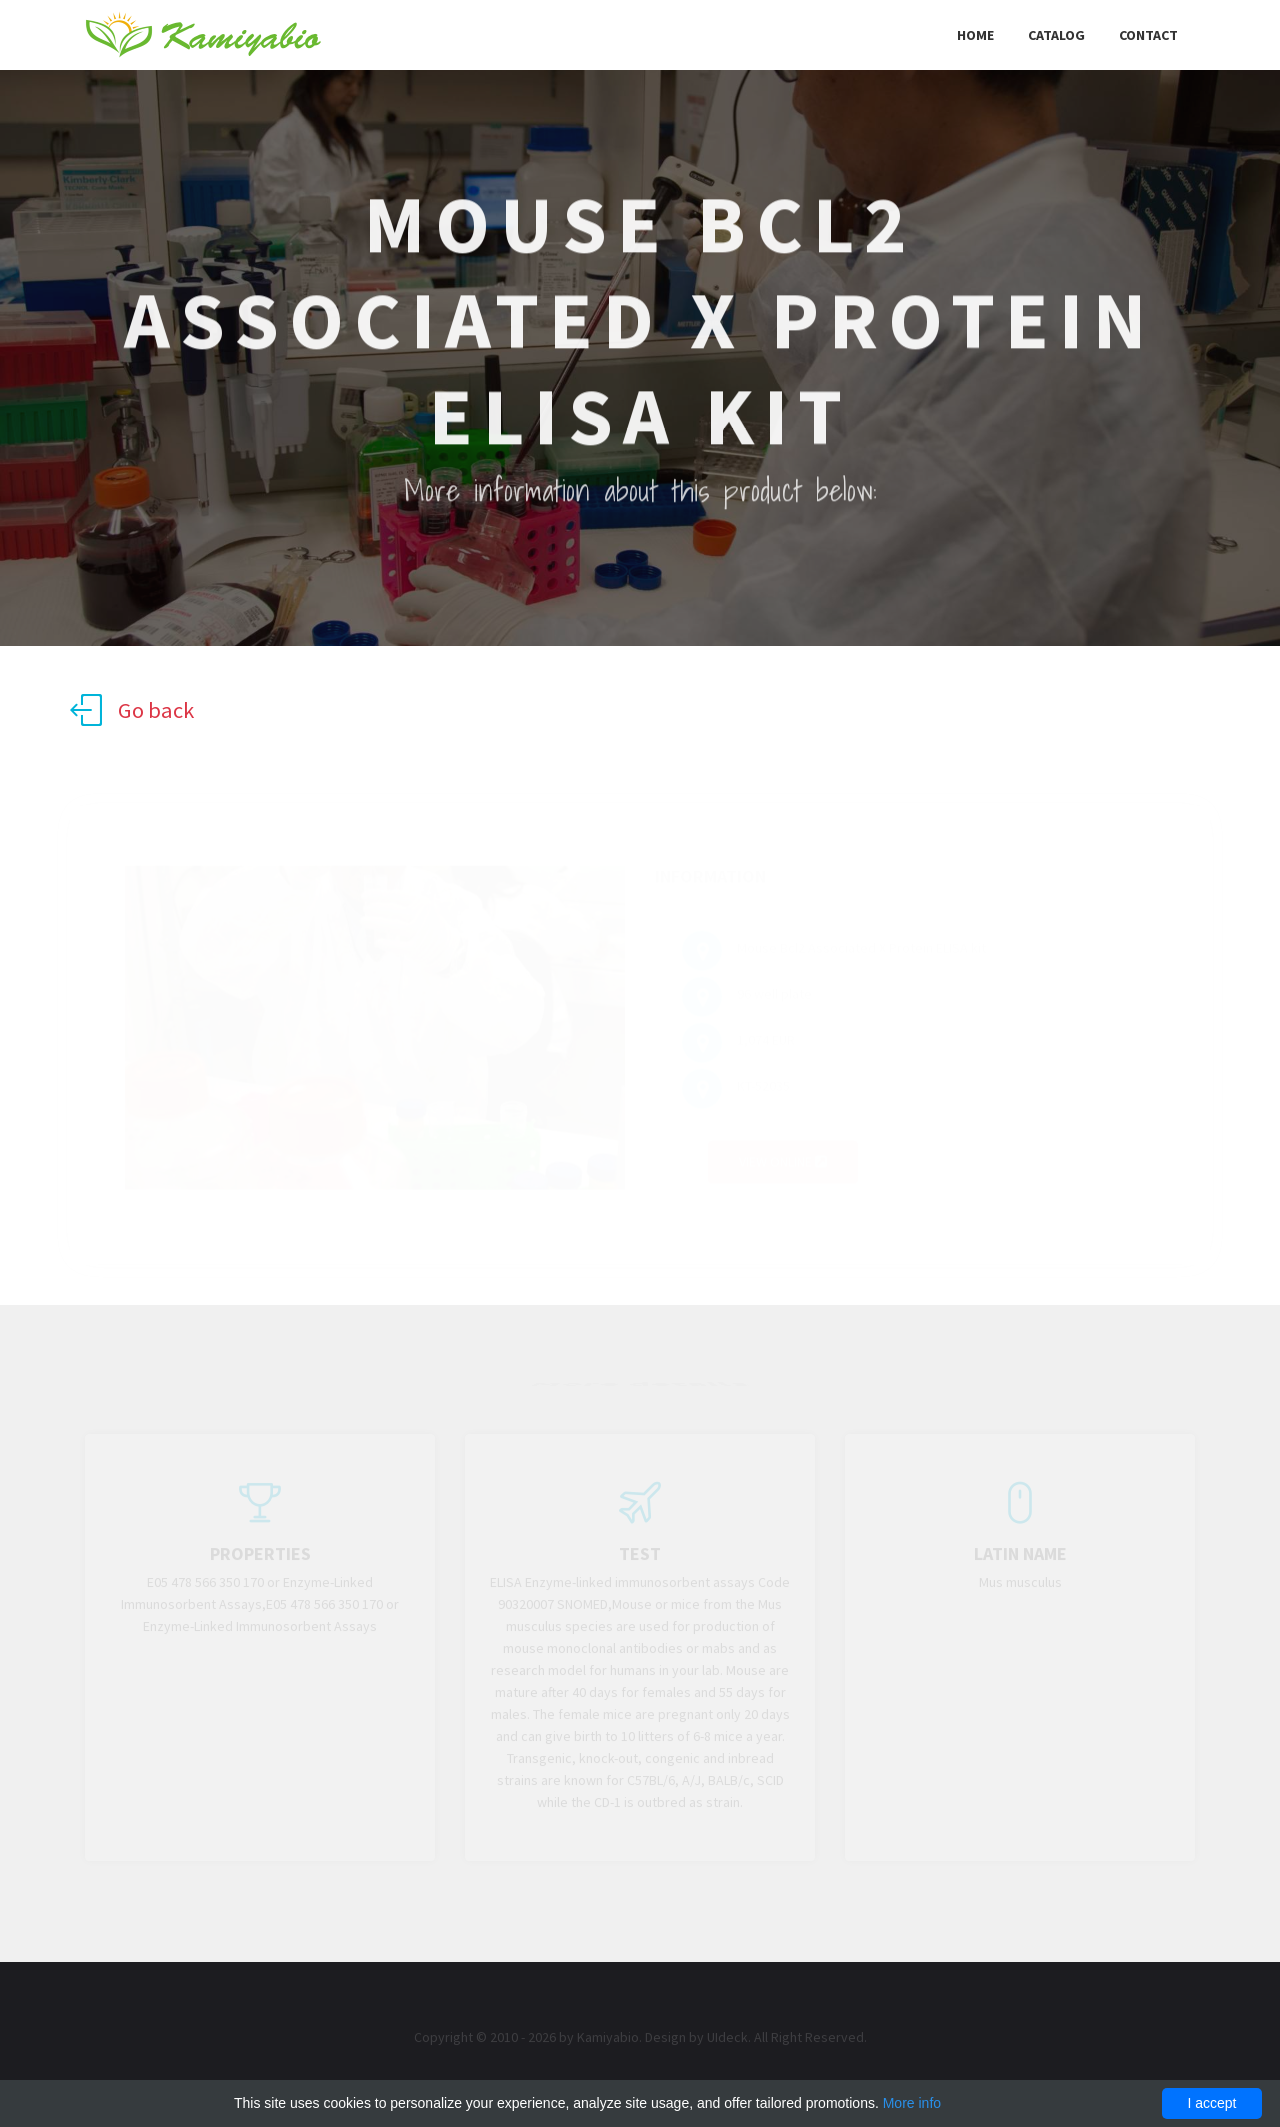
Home (975, 35)
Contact (1148, 35)
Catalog (1056, 35)
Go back (132, 710)
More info (912, 2103)
